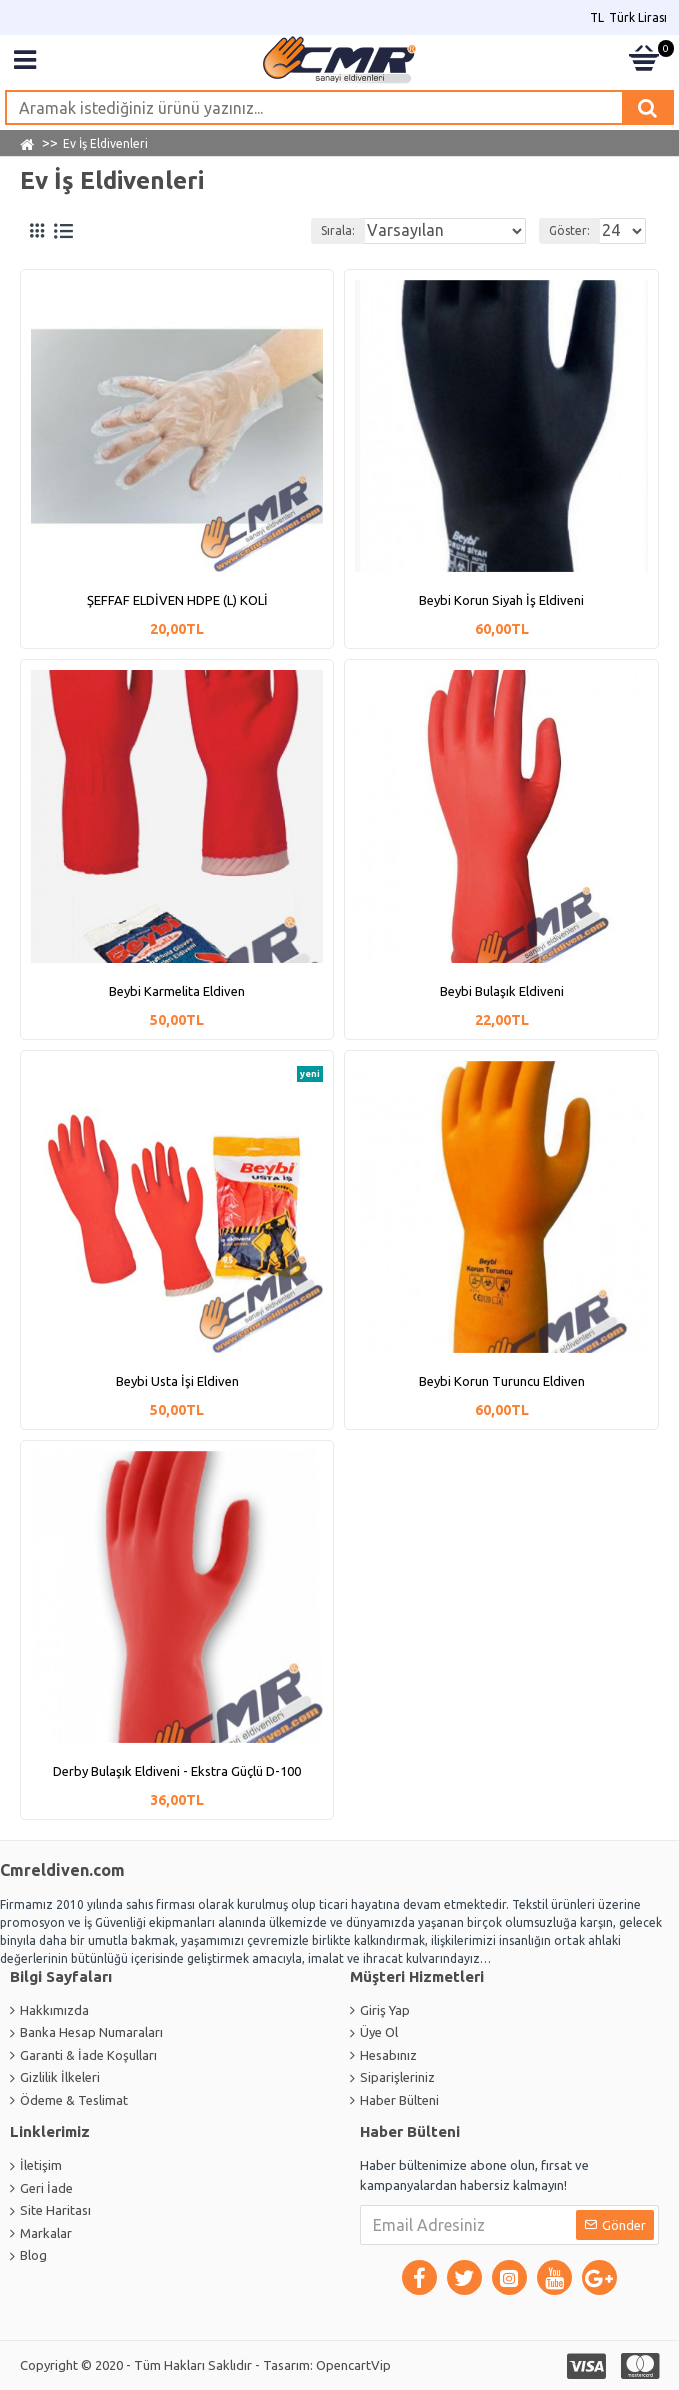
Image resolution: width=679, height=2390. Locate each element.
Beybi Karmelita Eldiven (177, 991)
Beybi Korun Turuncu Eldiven (502, 1381)
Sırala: (338, 230)
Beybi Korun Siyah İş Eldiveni (501, 600)
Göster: (569, 230)
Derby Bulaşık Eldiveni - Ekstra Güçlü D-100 (177, 1771)
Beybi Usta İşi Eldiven (177, 1381)
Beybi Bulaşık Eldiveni (502, 991)
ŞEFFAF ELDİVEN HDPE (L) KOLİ (177, 600)
